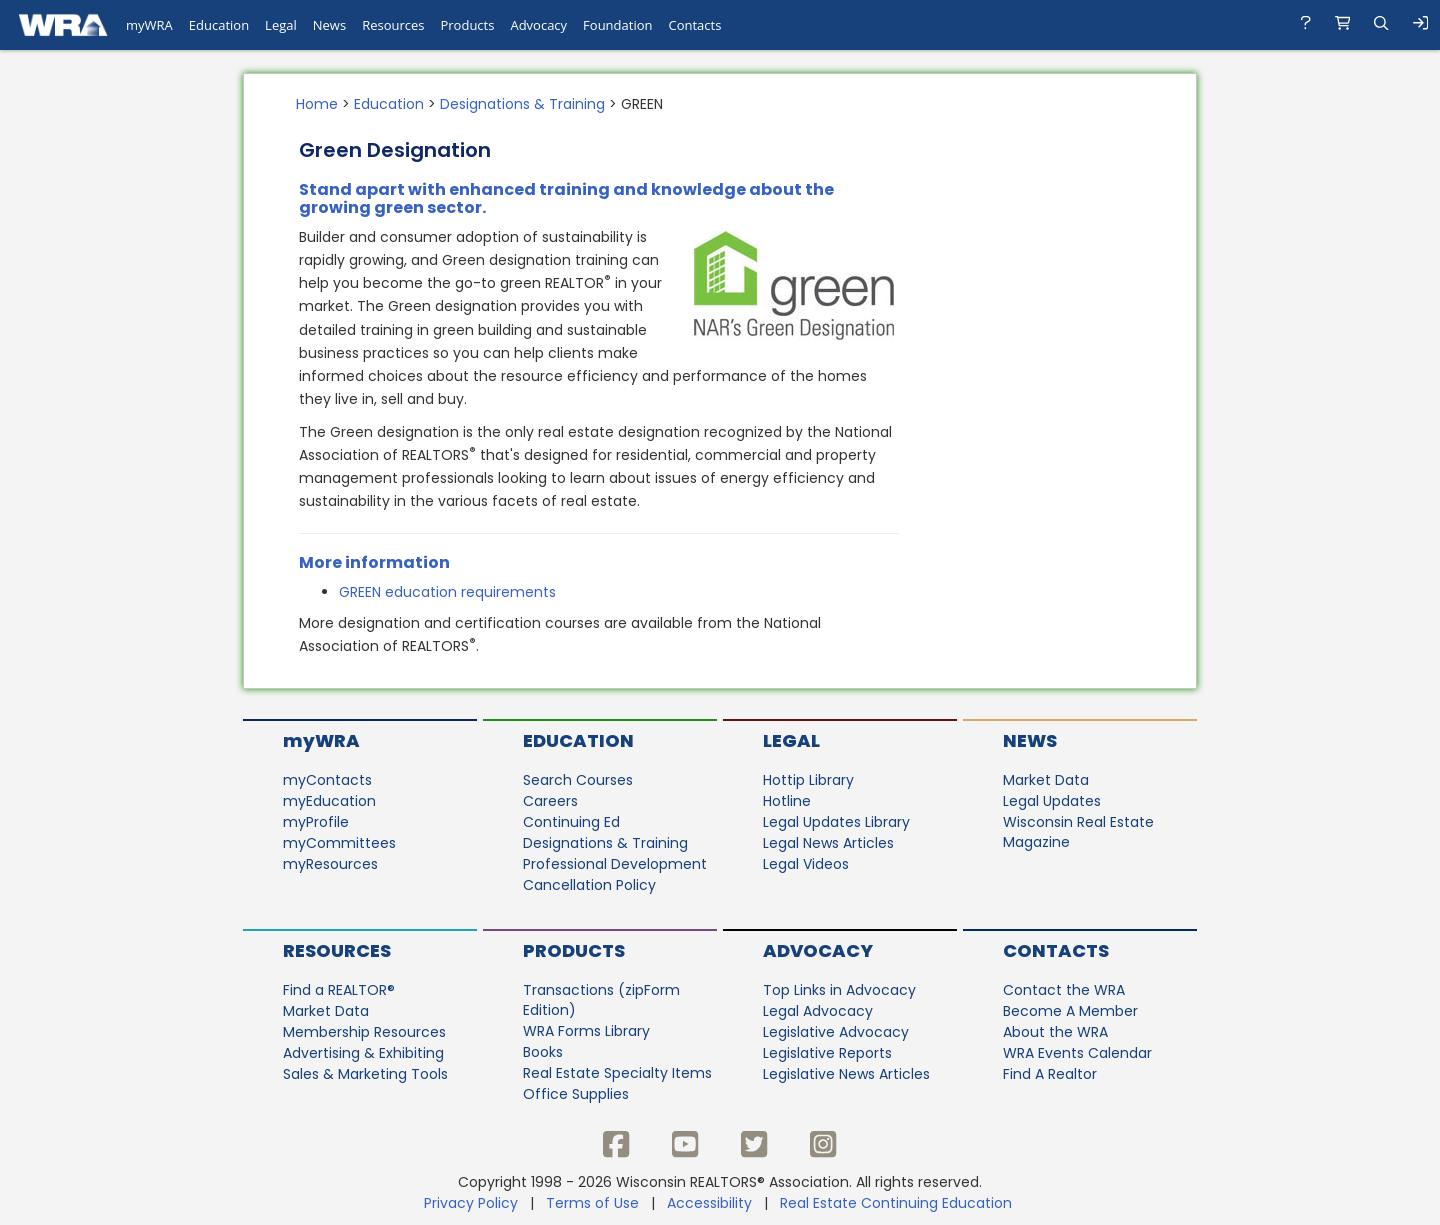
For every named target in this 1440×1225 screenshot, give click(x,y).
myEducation (329, 801)
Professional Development (615, 864)
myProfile (316, 822)
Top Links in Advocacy (839, 990)
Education (389, 104)
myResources (330, 864)
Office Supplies (576, 1094)
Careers (550, 801)
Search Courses (578, 780)
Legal (791, 740)
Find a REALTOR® (339, 990)
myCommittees (339, 843)
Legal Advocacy (818, 1011)
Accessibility (709, 1203)
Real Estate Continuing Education (898, 1203)
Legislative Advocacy (836, 1032)
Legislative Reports (827, 1053)
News (1030, 740)
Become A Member (1070, 1011)
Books (543, 1052)
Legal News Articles (828, 843)
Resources (337, 950)
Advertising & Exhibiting (363, 1053)
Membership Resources (364, 1032)
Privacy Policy (471, 1203)
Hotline (787, 801)
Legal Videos (806, 864)
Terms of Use (592, 1203)
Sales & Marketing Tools (365, 1074)
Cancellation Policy (589, 885)
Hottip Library (808, 780)
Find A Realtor (1050, 1074)
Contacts (1056, 950)
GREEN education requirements (449, 592)
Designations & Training (522, 104)
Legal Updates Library (836, 822)
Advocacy (818, 950)
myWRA (321, 740)
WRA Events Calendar (1077, 1053)
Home (317, 104)
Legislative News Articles (846, 1074)
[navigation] (720, 25)
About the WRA (1055, 1032)
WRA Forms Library (586, 1031)
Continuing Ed (571, 822)
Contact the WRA (1064, 990)
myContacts (327, 780)
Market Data (1046, 780)
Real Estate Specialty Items (617, 1073)
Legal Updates (1052, 801)
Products (574, 950)
